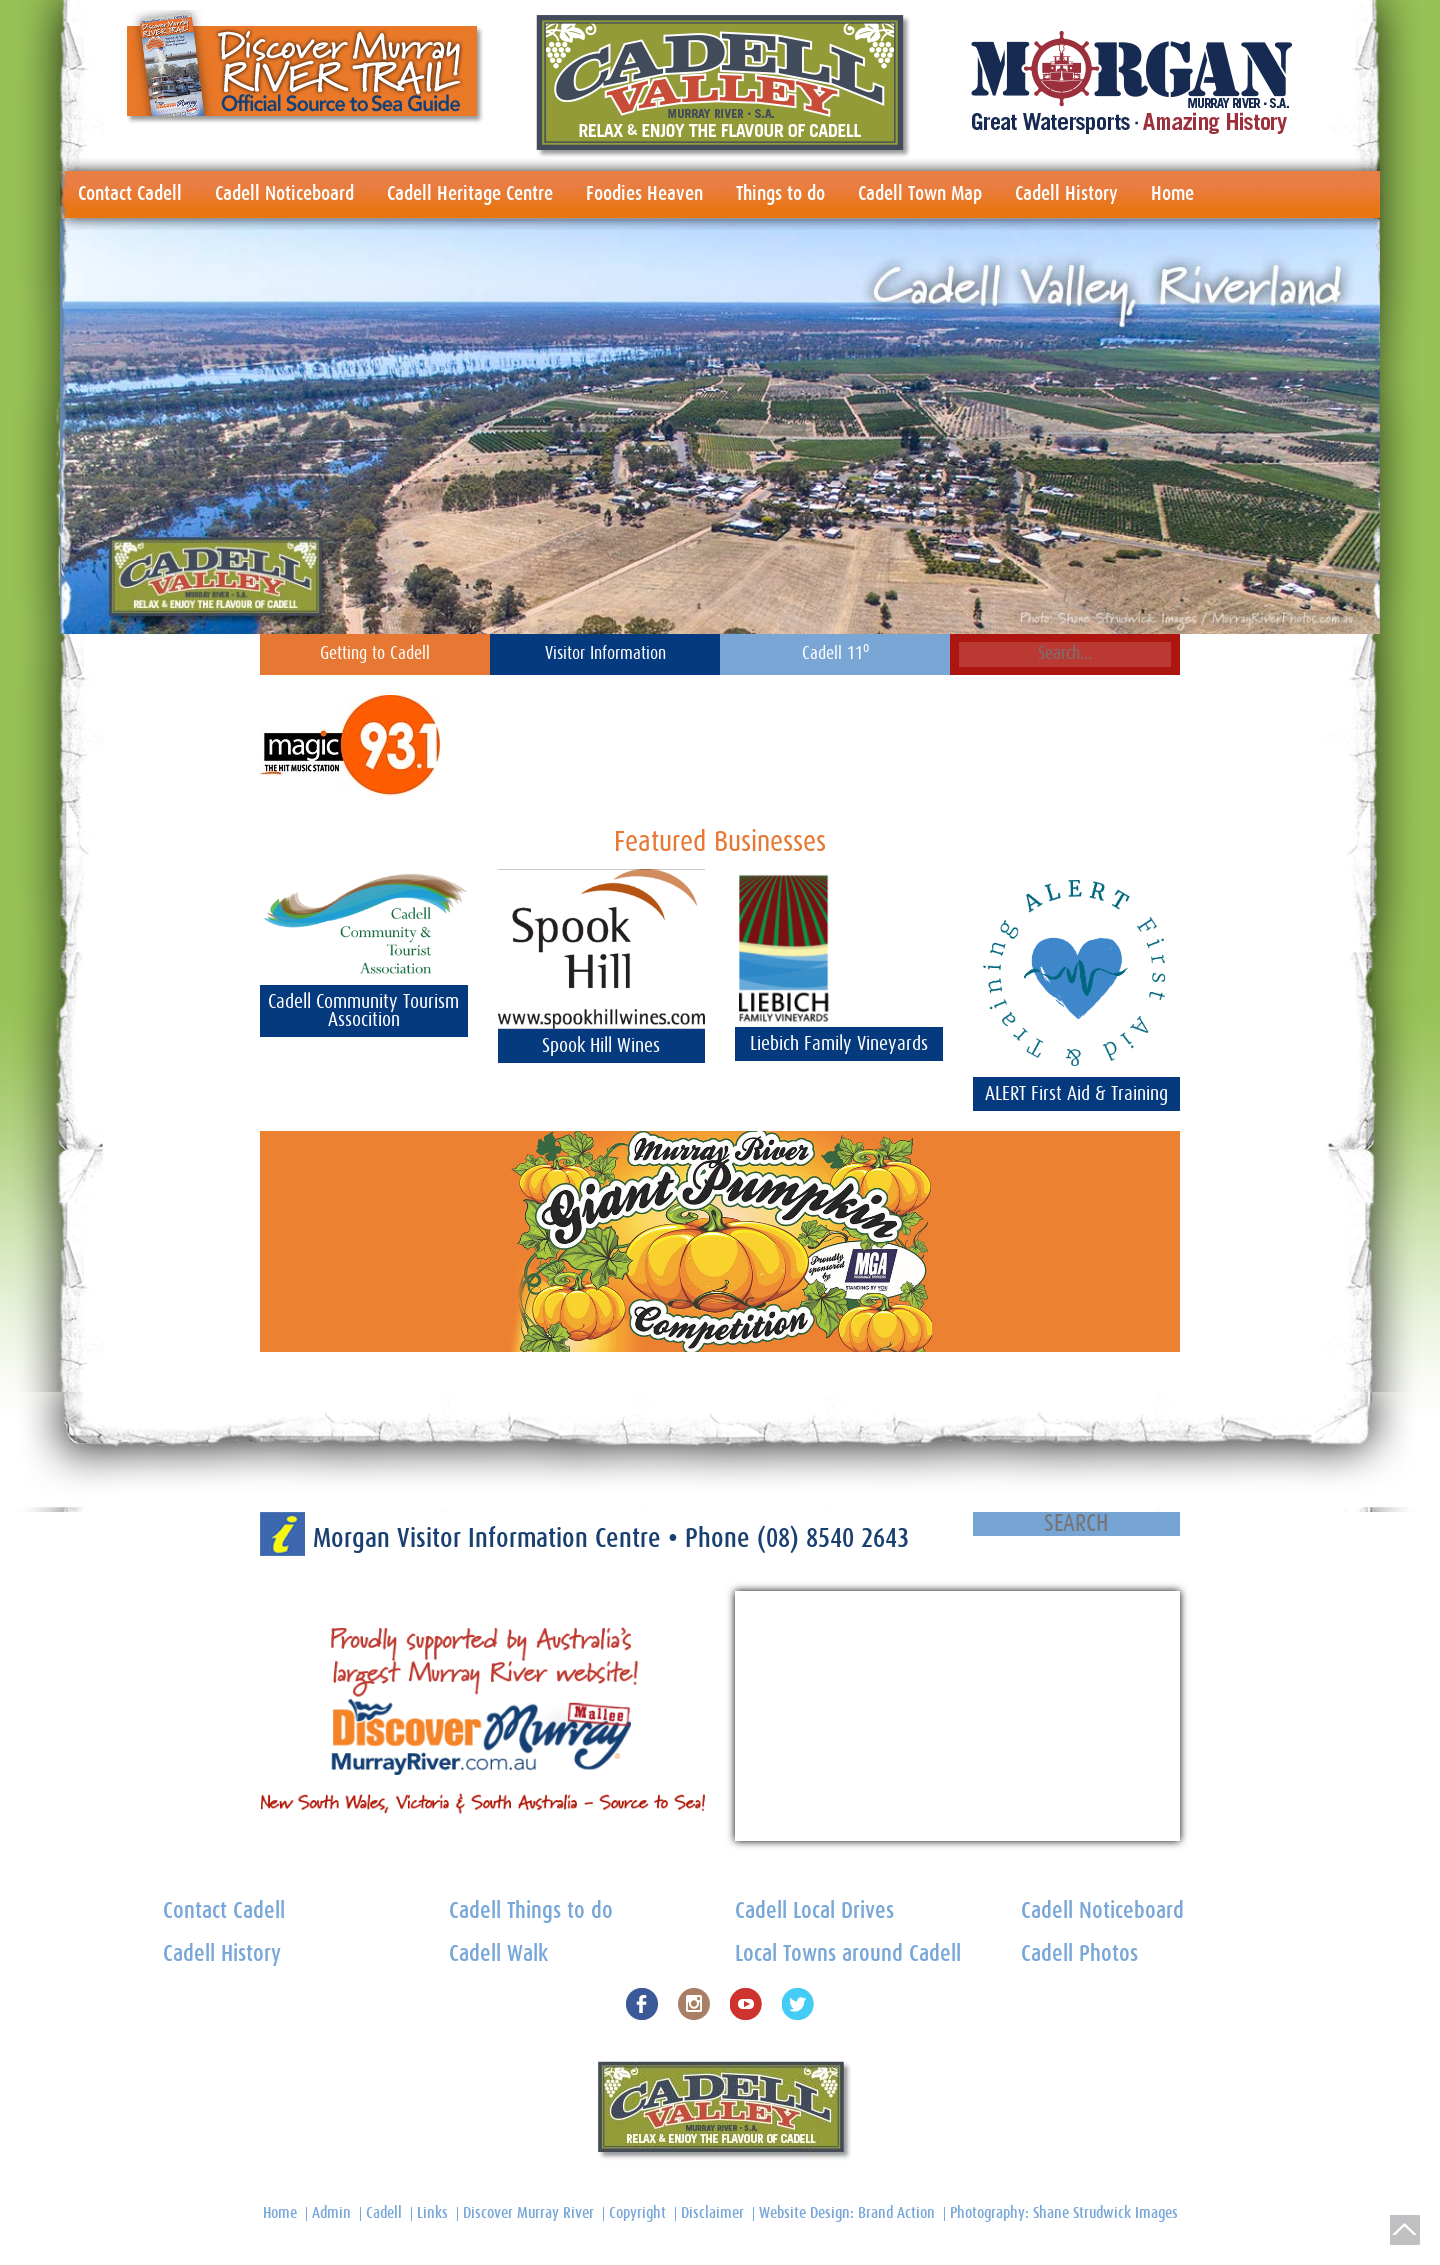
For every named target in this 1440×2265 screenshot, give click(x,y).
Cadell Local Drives (814, 1911)
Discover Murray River (528, 2213)
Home (1172, 194)
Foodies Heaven (644, 194)
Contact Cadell (130, 194)
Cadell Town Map (920, 194)
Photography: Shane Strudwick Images (1064, 2213)
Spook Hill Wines (601, 1046)
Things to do (780, 194)
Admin (331, 2213)
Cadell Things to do (531, 1911)
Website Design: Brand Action (847, 2213)
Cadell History (1066, 194)
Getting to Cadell (375, 654)
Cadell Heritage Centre (470, 194)
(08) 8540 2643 (833, 1538)
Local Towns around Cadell (848, 1954)
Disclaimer (712, 2213)
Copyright (637, 2213)
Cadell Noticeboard (284, 194)
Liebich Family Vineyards (839, 1044)
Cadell (384, 2213)
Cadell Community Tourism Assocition (363, 1011)
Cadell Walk (498, 1954)
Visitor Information (605, 654)
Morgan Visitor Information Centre (490, 1538)
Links (432, 2213)
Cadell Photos (1079, 1954)
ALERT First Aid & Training (1076, 1094)
